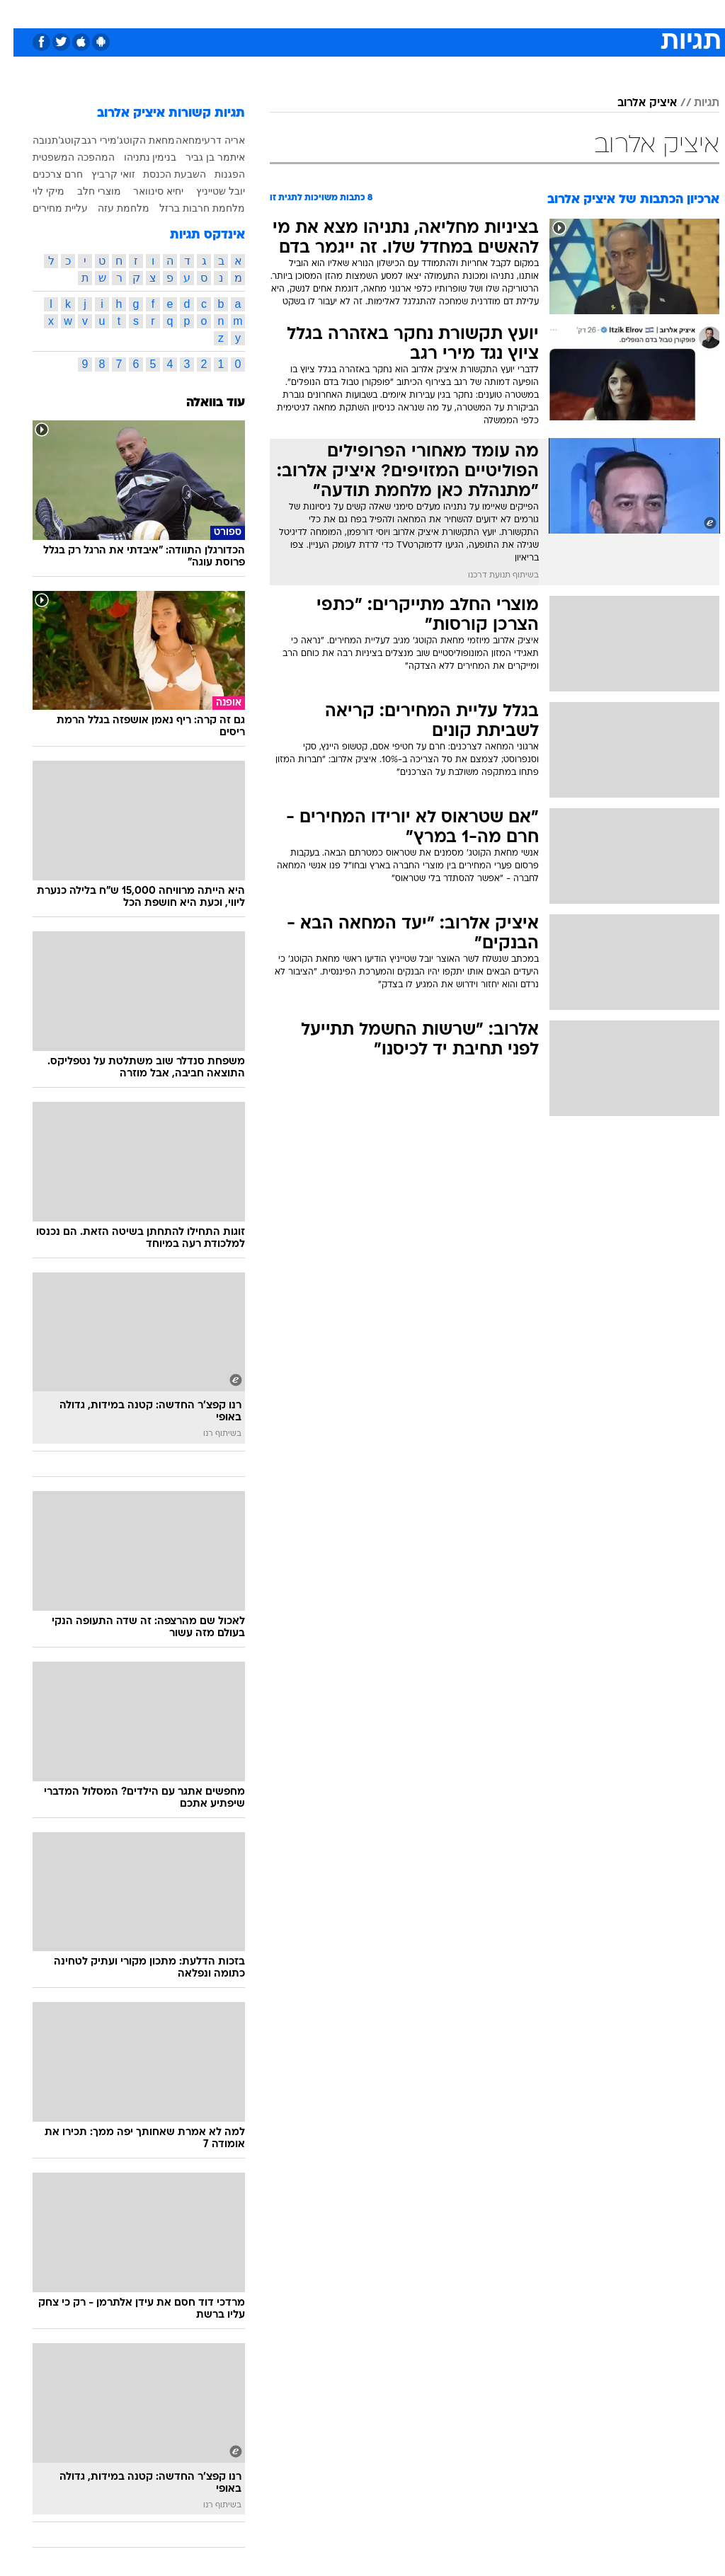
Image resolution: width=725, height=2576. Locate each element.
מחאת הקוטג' (132, 140)
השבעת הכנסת (161, 174)
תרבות (501, 13)
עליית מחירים (46, 208)
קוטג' (56, 140)
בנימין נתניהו (137, 157)
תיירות (303, 13)
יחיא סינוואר (145, 191)
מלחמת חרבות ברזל (189, 208)
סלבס (460, 13)
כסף (423, 13)
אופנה (206, 13)
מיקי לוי (35, 191)
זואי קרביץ (100, 174)
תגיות (693, 103)
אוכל (388, 13)
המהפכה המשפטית (60, 157)
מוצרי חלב (86, 191)
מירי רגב (85, 140)
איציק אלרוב (633, 103)
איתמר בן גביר (202, 157)
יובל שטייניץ (207, 191)
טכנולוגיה (254, 13)
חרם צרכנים (44, 174)
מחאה (175, 140)
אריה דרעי (210, 140)
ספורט (544, 13)
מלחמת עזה (110, 208)
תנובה (32, 140)
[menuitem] (535, 13)
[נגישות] (19, 13)
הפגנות (216, 174)
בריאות (347, 13)
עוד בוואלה (202, 403)
